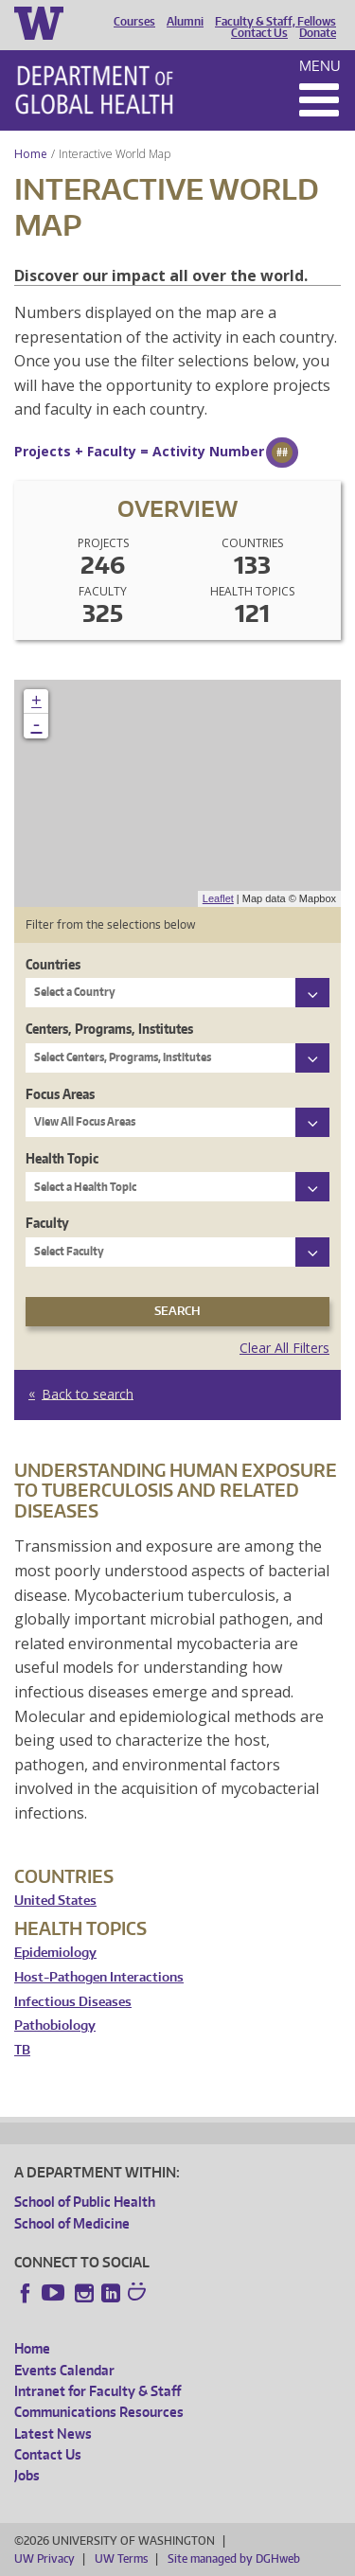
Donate (317, 33)
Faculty (47, 1223)
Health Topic (62, 1158)
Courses (134, 21)
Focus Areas (60, 1094)
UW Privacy (44, 2558)
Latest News (53, 2433)
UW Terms (121, 2558)
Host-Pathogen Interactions (99, 1977)
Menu (320, 66)
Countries (53, 964)
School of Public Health (84, 2202)
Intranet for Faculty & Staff (97, 2391)
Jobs (27, 2475)
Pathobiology (55, 2025)
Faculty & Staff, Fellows (275, 21)
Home (30, 154)
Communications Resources (99, 2412)
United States (55, 1900)
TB (22, 2050)
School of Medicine (72, 2223)
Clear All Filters (284, 1348)
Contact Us (259, 33)
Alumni (185, 21)
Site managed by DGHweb (234, 2558)
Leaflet (218, 898)
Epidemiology (55, 1952)
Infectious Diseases (73, 2002)
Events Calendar (64, 2370)
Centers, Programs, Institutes (109, 1029)
